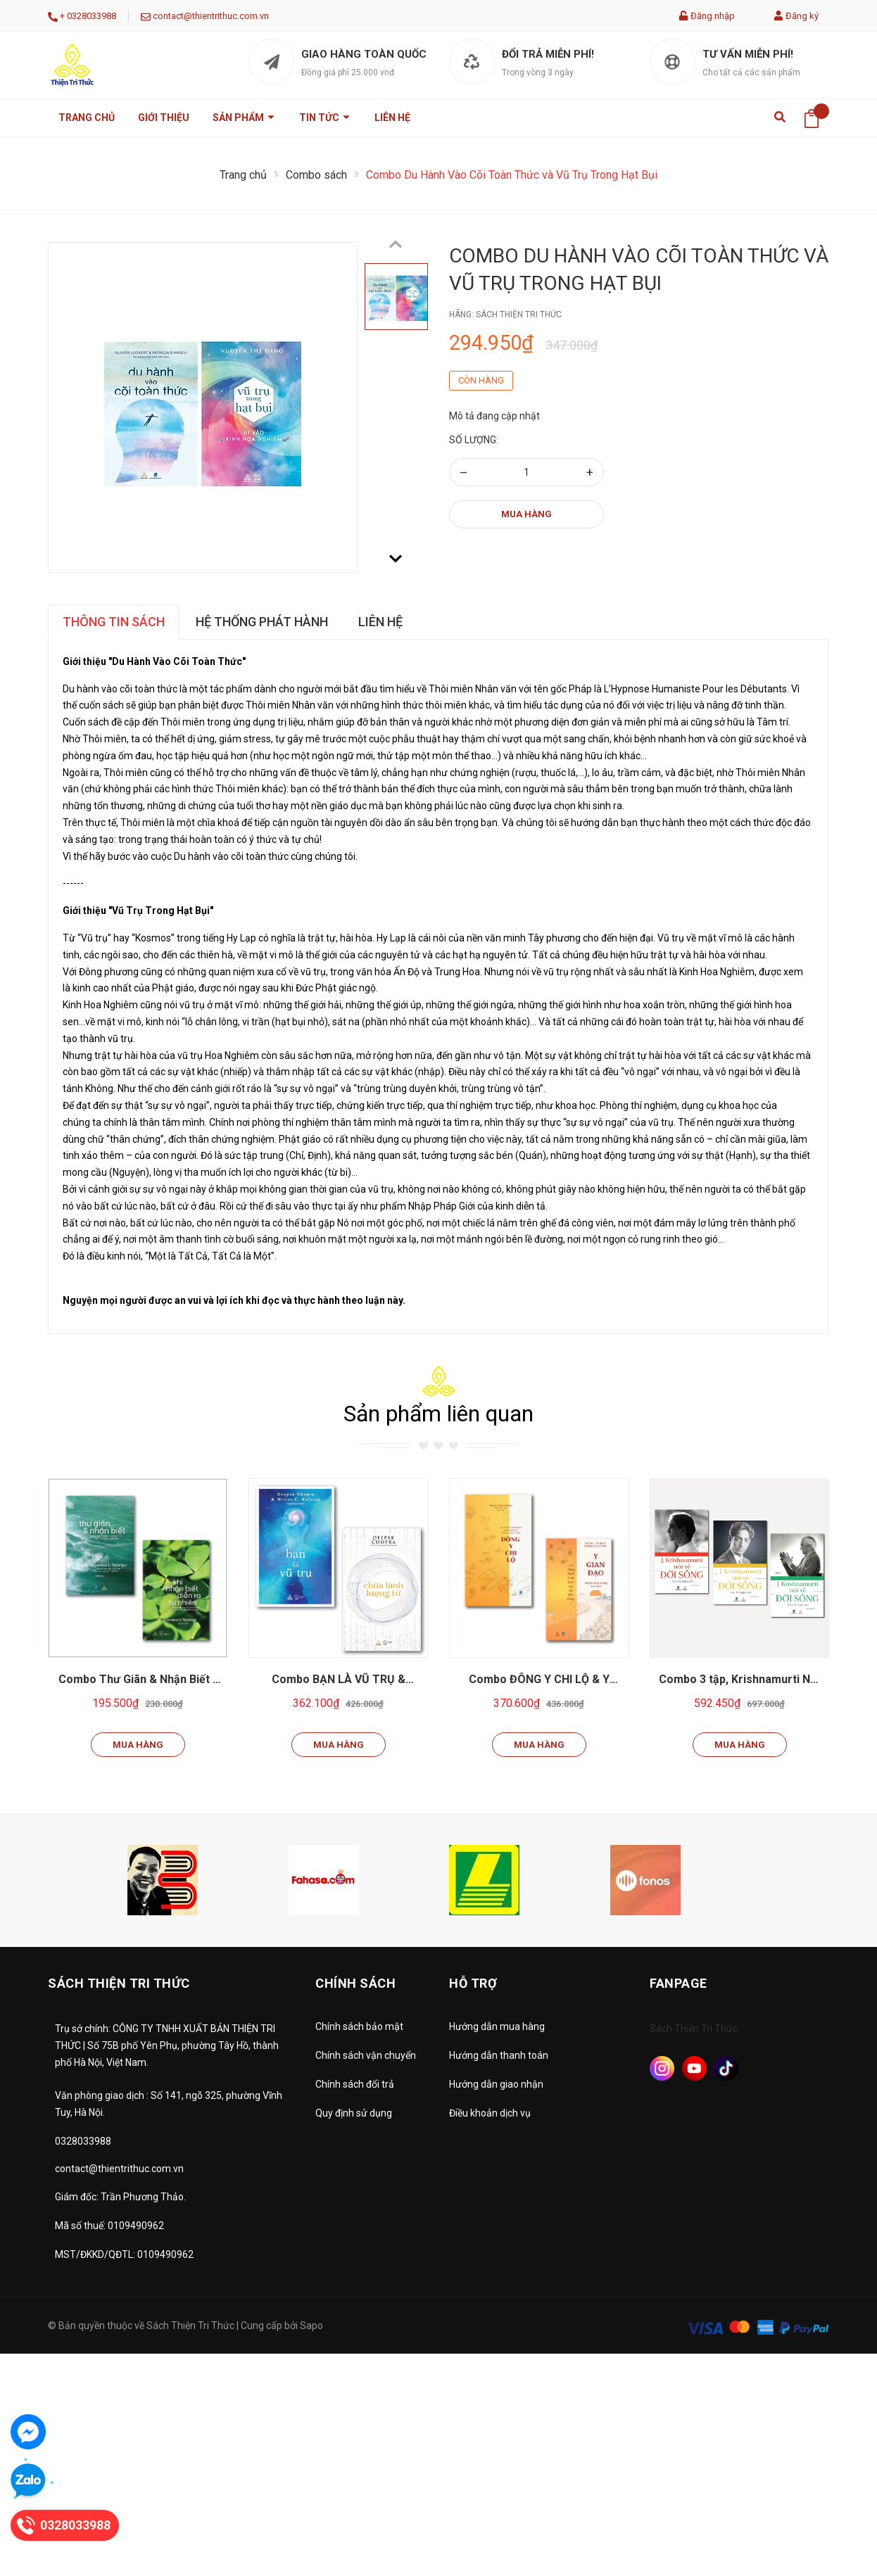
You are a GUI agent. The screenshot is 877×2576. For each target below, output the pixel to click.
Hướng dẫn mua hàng (497, 2026)
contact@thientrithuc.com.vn (211, 16)
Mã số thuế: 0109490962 (109, 2225)
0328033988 (91, 16)
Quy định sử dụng (353, 2113)
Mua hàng (526, 514)
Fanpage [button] (678, 1983)
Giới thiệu (163, 117)
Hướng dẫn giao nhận (496, 2084)
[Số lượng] (526, 472)
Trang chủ (86, 117)
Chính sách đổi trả (354, 2084)
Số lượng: (473, 439)
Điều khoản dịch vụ (490, 2113)
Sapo (311, 2325)
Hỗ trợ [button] (473, 1983)
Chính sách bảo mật (359, 2026)
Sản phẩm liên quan (438, 1413)
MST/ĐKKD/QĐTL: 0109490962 (124, 2254)
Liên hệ (392, 117)
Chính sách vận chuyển (365, 2055)
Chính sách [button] (355, 1983)
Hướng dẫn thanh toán (498, 2055)
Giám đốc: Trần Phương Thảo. (120, 2196)
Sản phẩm (244, 117)
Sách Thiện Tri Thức (694, 2028)
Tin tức (325, 117)
